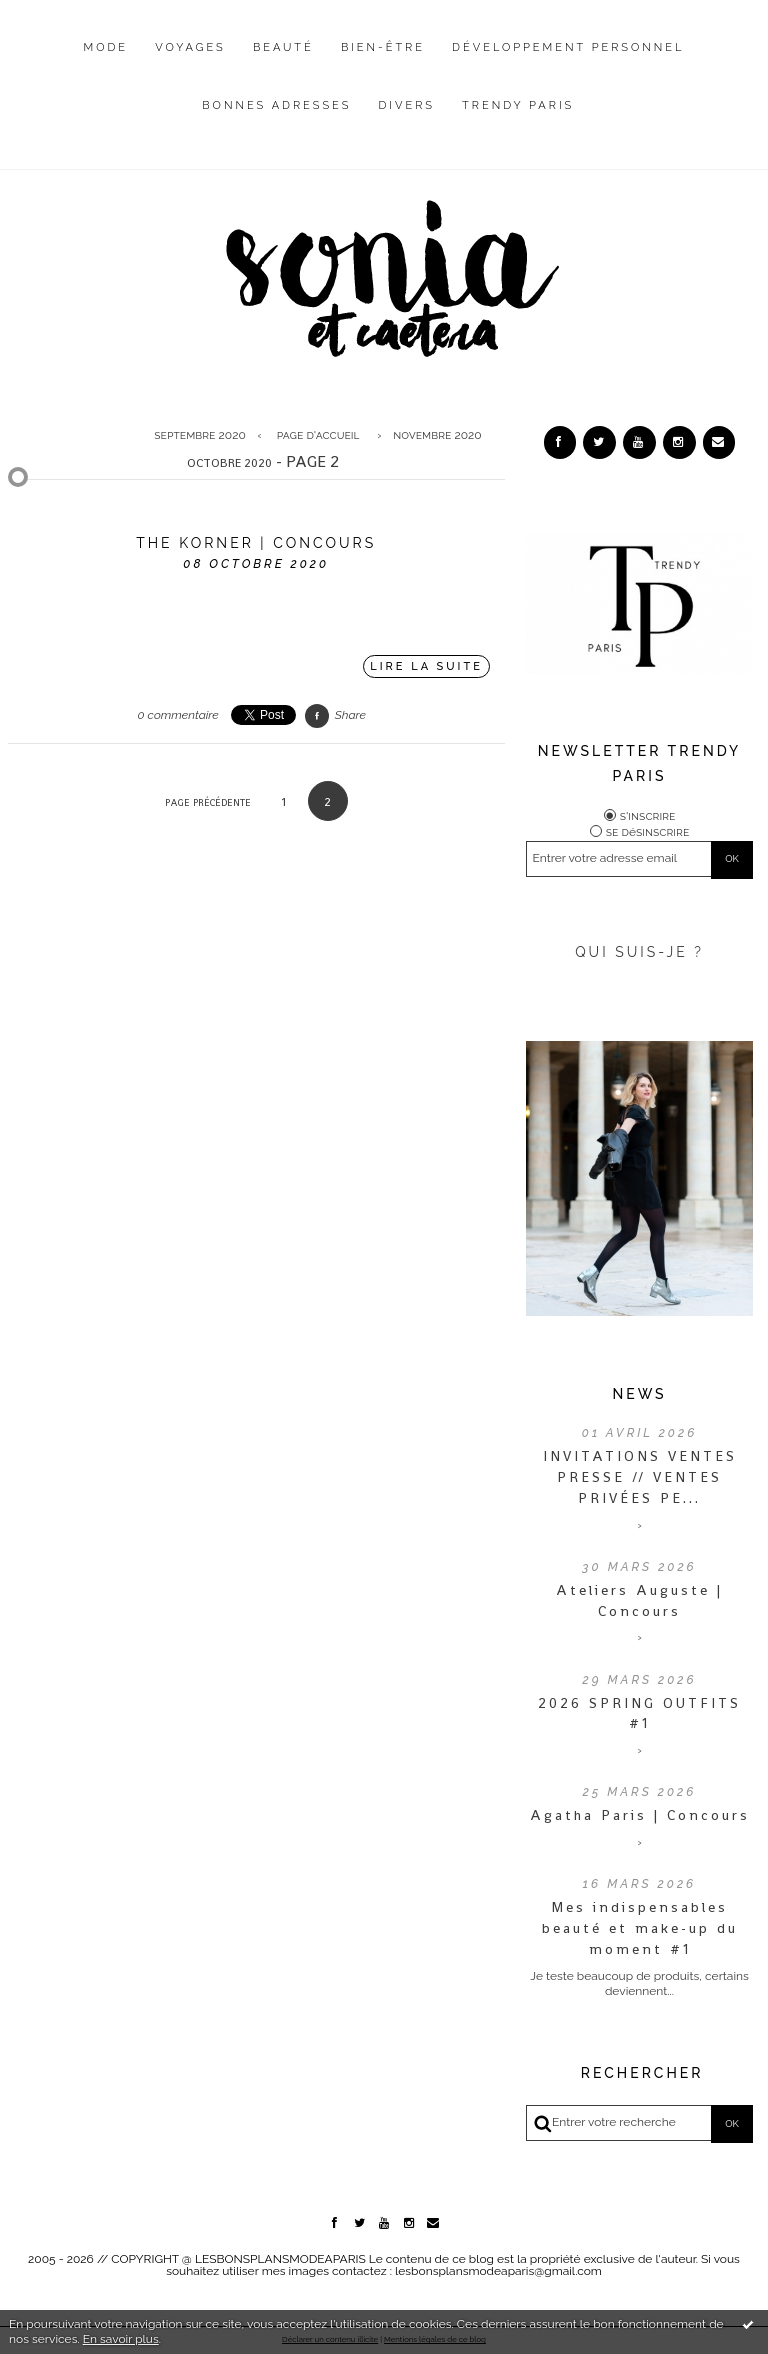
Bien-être (383, 47)
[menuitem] (106, 63)
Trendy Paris (518, 105)
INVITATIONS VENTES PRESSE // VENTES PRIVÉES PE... (640, 1477)
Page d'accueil (318, 435)
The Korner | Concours (256, 543)
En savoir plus (121, 2339)
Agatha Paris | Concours (640, 1815)
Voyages (190, 47)
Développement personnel (568, 47)
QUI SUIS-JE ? (639, 952)
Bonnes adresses (276, 105)
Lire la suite (426, 666)
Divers (407, 105)
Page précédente (208, 802)
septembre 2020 (199, 435)
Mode (106, 47)
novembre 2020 (437, 435)
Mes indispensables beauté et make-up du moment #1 (640, 1928)
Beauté (283, 47)
